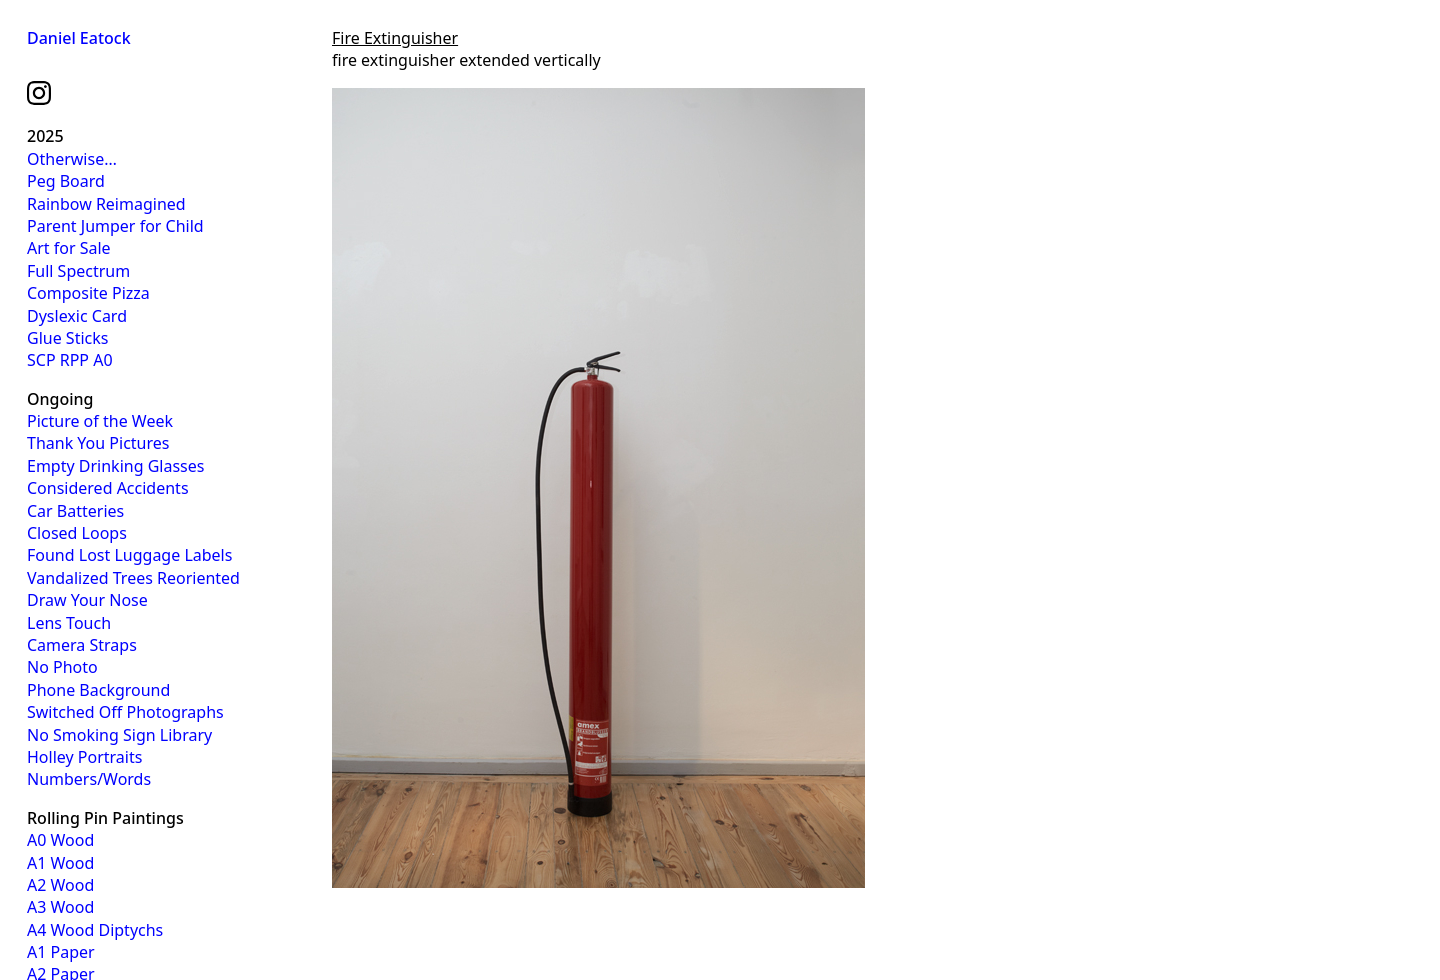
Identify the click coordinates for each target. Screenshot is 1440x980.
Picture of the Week (100, 421)
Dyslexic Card (77, 316)
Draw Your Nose (87, 600)
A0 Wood (60, 840)
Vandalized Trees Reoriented (133, 578)
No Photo (62, 667)
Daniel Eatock (79, 38)
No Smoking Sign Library (119, 735)
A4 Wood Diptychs (95, 930)
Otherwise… (72, 159)
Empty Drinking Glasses (115, 466)
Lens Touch (69, 623)
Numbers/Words (89, 779)
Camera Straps (82, 645)
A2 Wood (60, 885)
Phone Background (98, 690)
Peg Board (66, 181)
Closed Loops (77, 533)
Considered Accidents (108, 488)
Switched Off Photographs (125, 712)
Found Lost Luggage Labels (129, 555)
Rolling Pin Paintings (105, 818)
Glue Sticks (67, 338)
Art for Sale (69, 248)
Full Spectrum (78, 271)
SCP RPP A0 (70, 360)
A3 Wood (60, 907)
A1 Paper (61, 952)
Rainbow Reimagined (106, 204)
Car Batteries (75, 511)
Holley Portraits (84, 757)
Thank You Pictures (98, 443)
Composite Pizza (88, 293)
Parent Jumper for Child (115, 226)
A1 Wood (60, 863)
